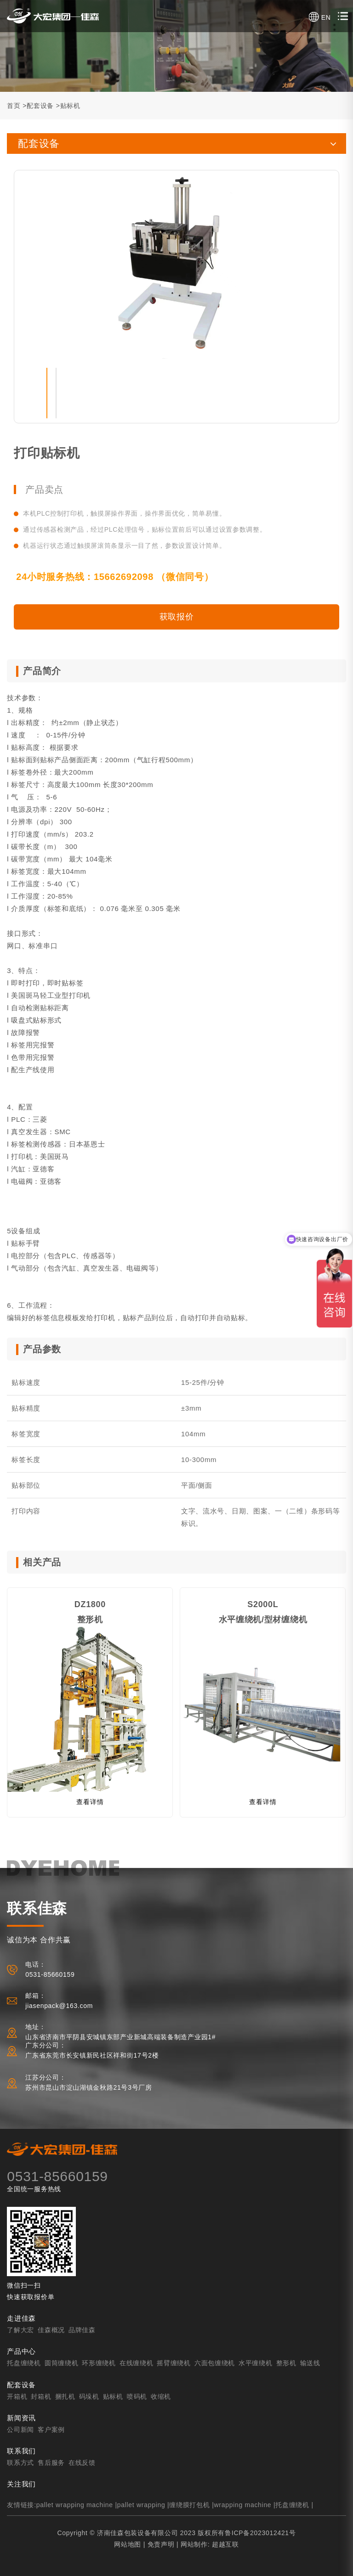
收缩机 (161, 2396)
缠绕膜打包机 (189, 2505)
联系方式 (20, 2462)
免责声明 (161, 2544)
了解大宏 (20, 2330)
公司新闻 (20, 2429)
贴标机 (70, 105)
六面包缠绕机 (214, 2363)
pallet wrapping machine (74, 2505)
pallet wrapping (141, 2505)
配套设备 (40, 105)
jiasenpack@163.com (59, 2005)
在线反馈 (82, 2462)
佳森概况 (51, 2330)
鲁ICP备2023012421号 (260, 2533)
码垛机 (89, 2396)
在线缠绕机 (137, 2363)
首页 (13, 105)
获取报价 (176, 616)
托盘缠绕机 (24, 2363)
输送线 (310, 2363)
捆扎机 (65, 2396)
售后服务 (51, 2462)
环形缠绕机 (99, 2363)
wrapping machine (243, 2505)
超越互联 (225, 2544)
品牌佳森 (82, 2330)
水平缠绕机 (256, 2363)
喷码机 (137, 2396)
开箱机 (17, 2396)
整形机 (286, 2363)
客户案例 (51, 2429)
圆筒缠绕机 (62, 2363)
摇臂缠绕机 (174, 2363)
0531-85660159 (57, 2176)
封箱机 (41, 2396)
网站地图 (127, 2544)
